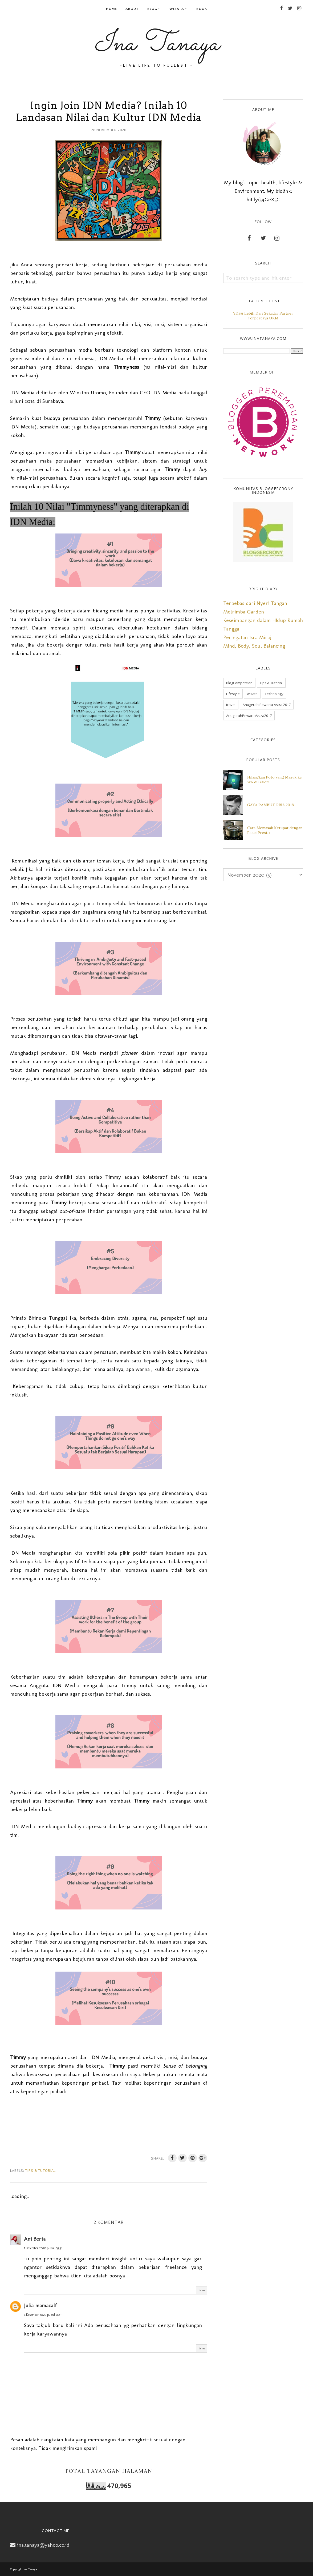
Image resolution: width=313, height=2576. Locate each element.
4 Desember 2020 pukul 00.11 (43, 2315)
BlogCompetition (239, 682)
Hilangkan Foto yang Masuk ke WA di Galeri (274, 779)
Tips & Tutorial (40, 2170)
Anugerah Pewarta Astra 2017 (267, 704)
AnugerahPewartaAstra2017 (249, 715)
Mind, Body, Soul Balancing (254, 646)
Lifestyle (233, 693)
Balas (201, 2290)
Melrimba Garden (243, 611)
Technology (274, 693)
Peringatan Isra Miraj (247, 637)
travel (230, 704)
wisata (252, 693)
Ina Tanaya (156, 44)
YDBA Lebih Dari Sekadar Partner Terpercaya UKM (263, 315)
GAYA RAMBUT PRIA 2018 (270, 805)
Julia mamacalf (40, 2305)
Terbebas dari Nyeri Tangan (255, 603)
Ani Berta (35, 2239)
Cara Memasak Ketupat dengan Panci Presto (274, 830)
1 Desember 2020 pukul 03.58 (43, 2248)
